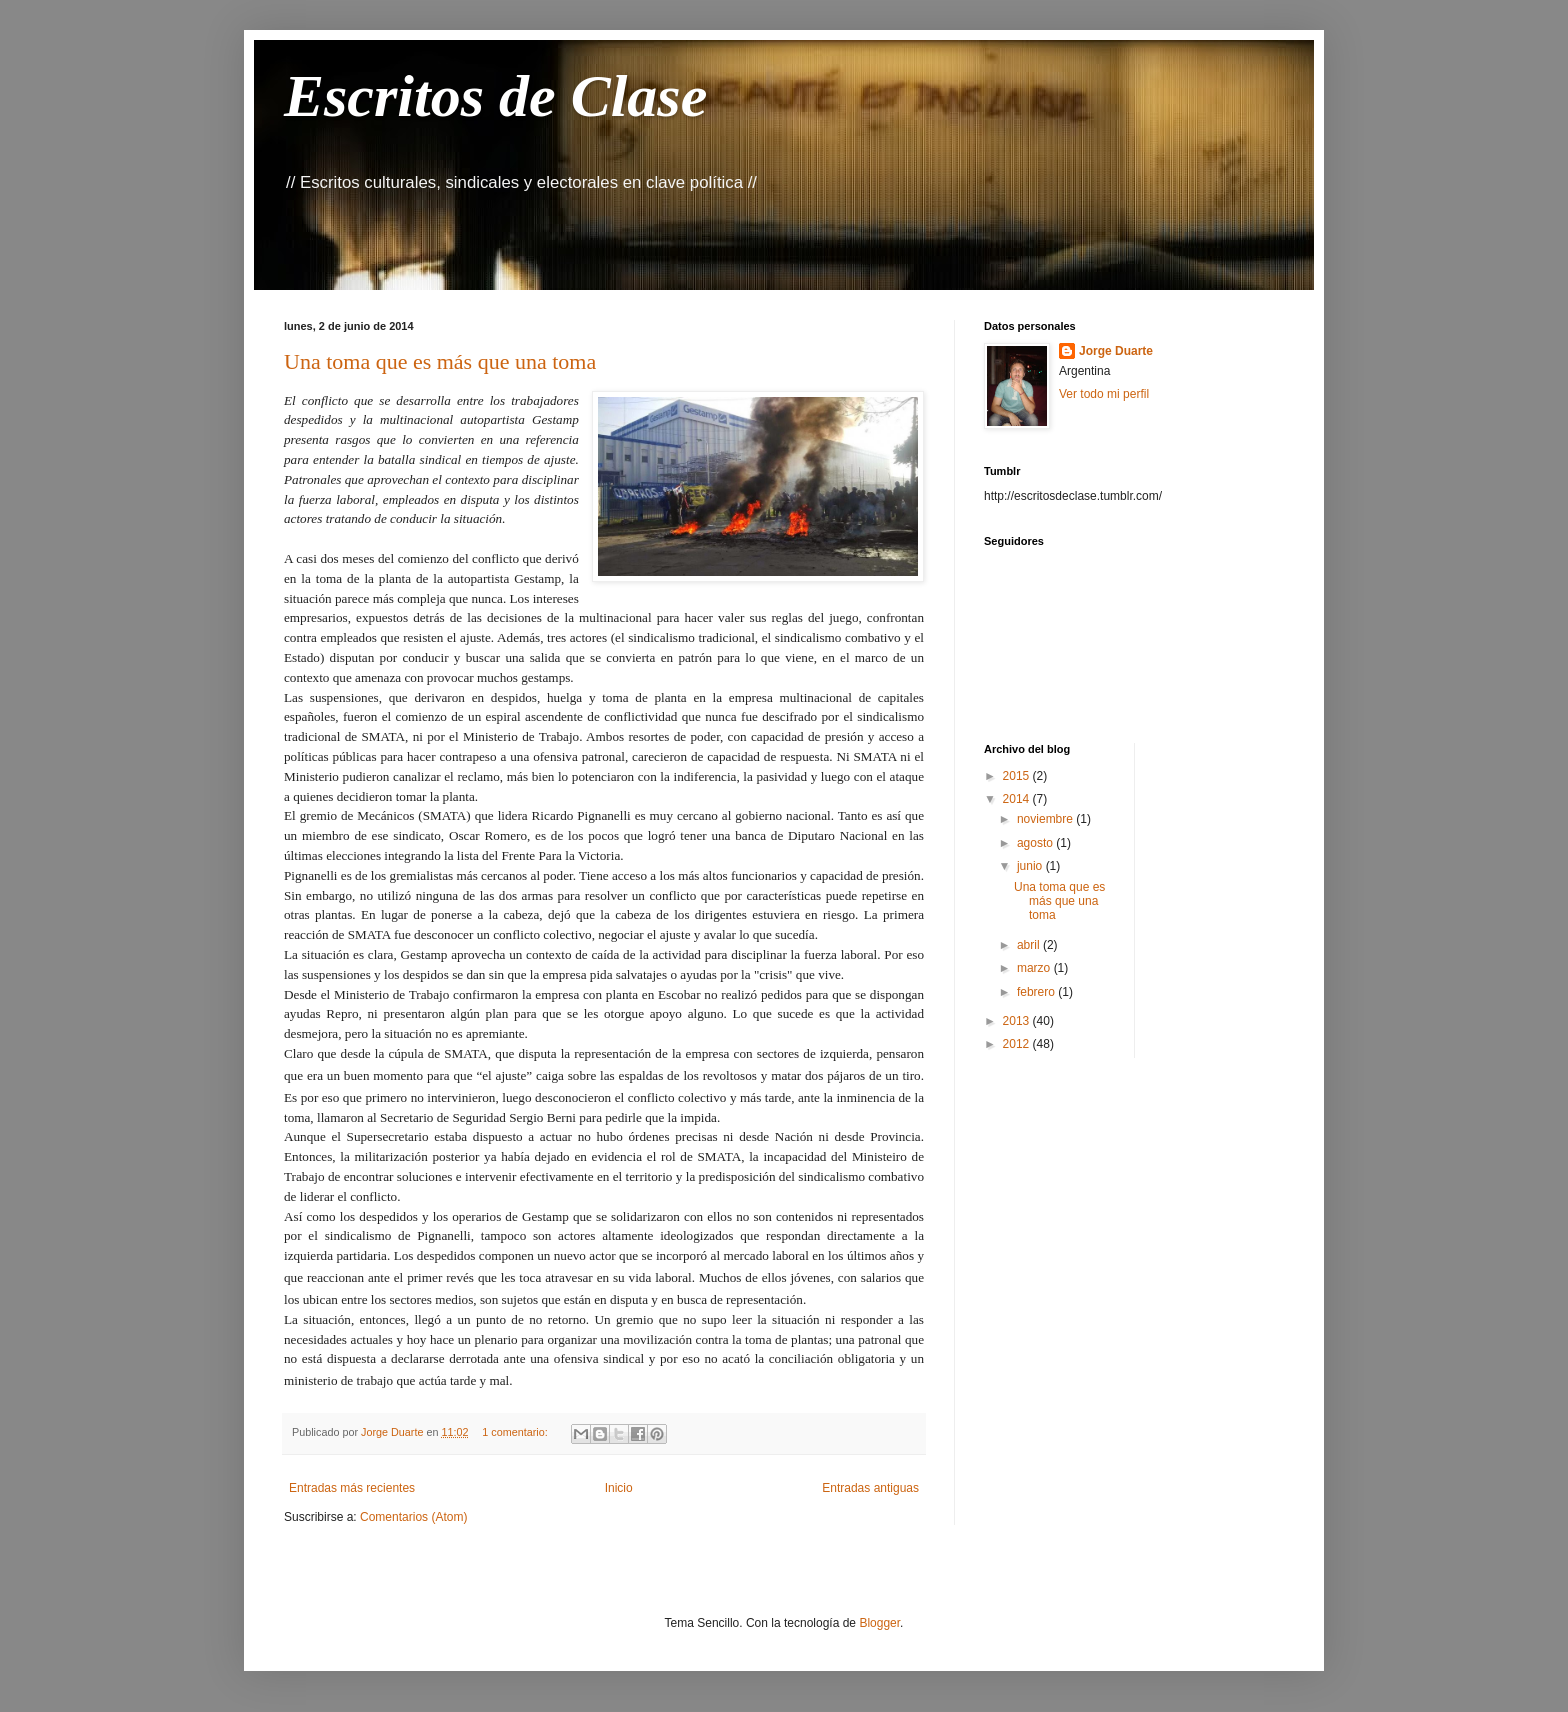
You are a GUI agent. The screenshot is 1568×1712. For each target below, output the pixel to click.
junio (1031, 866)
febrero (1037, 992)
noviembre (1046, 819)
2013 (1018, 1021)
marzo (1035, 968)
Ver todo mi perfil (1104, 394)
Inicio (619, 1488)
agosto (1036, 843)
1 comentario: (516, 1432)
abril (1030, 945)
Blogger (879, 1623)
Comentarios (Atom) (413, 1517)
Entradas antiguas (870, 1488)
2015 (1018, 776)
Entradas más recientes (352, 1488)
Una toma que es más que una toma (440, 361)
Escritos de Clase (495, 96)
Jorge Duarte (1116, 351)
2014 (1018, 799)
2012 (1018, 1044)
